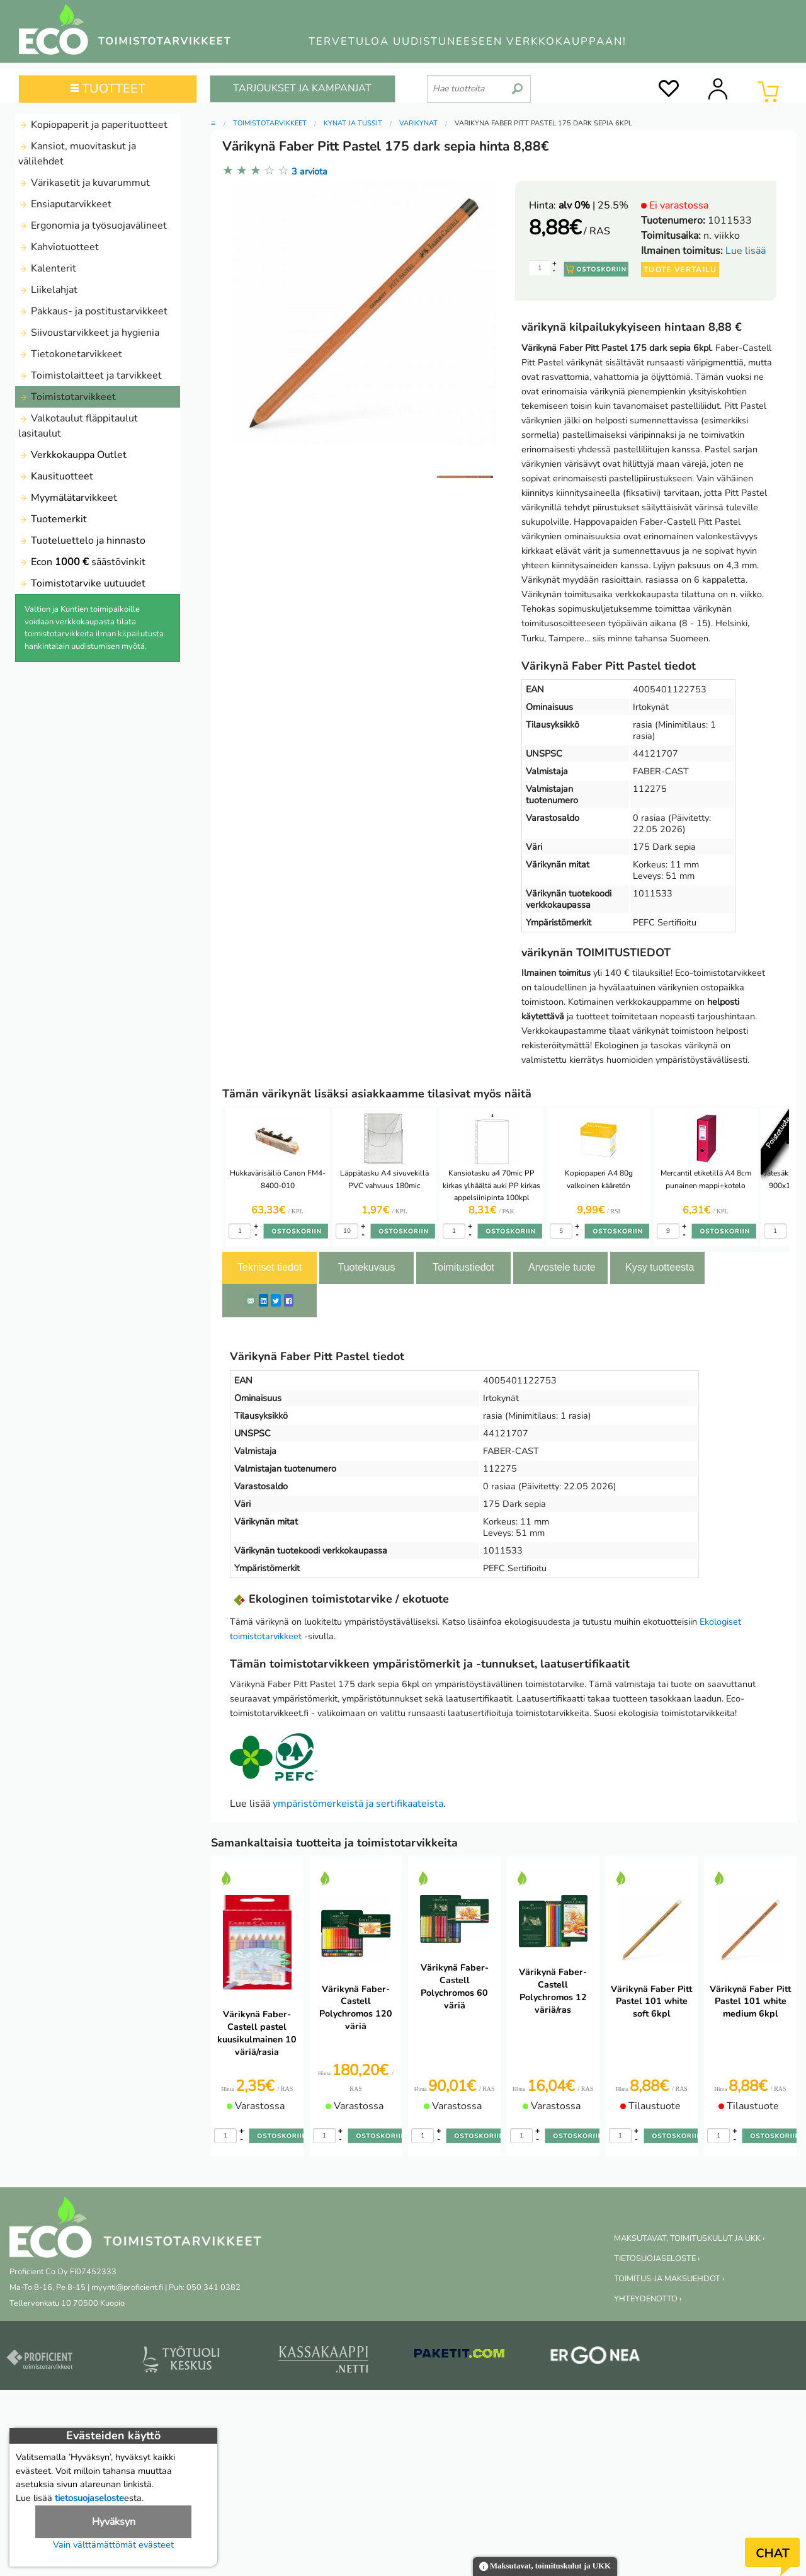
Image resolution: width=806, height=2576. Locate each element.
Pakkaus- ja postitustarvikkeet (92, 311)
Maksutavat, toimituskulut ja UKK (545, 2566)
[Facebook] (288, 1300)
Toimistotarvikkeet (67, 397)
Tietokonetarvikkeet (70, 354)
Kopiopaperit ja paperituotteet (92, 125)
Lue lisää (745, 251)
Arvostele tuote (562, 1267)
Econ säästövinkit (81, 562)
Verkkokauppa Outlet (72, 455)
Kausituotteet (55, 476)
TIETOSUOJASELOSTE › (657, 2258)
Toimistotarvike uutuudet (81, 583)
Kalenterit (47, 268)
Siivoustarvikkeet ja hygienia (88, 333)
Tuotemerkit (52, 519)
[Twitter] (276, 1300)
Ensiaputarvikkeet (64, 204)
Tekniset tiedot (269, 1267)
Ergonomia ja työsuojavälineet (92, 225)
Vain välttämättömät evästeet (113, 2544)
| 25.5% (593, 205)
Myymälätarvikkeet (67, 498)
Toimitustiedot (463, 1267)
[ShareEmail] (251, 1300)
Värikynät (418, 123)
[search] (517, 84)
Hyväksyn (113, 2522)
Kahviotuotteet (58, 247)
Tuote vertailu (680, 270)
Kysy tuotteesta (659, 1267)
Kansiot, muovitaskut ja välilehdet (77, 153)
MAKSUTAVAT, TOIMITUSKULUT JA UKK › (689, 2238)
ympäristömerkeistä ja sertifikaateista (358, 1804)
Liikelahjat (47, 290)
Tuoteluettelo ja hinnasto (81, 540)
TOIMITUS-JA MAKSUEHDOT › (669, 2278)
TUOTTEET (108, 88)
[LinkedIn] (263, 1300)
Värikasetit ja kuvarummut (84, 183)
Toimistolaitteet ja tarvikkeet (90, 375)
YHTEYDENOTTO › (647, 2298)
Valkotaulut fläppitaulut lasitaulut (78, 425)
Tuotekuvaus (366, 1267)
